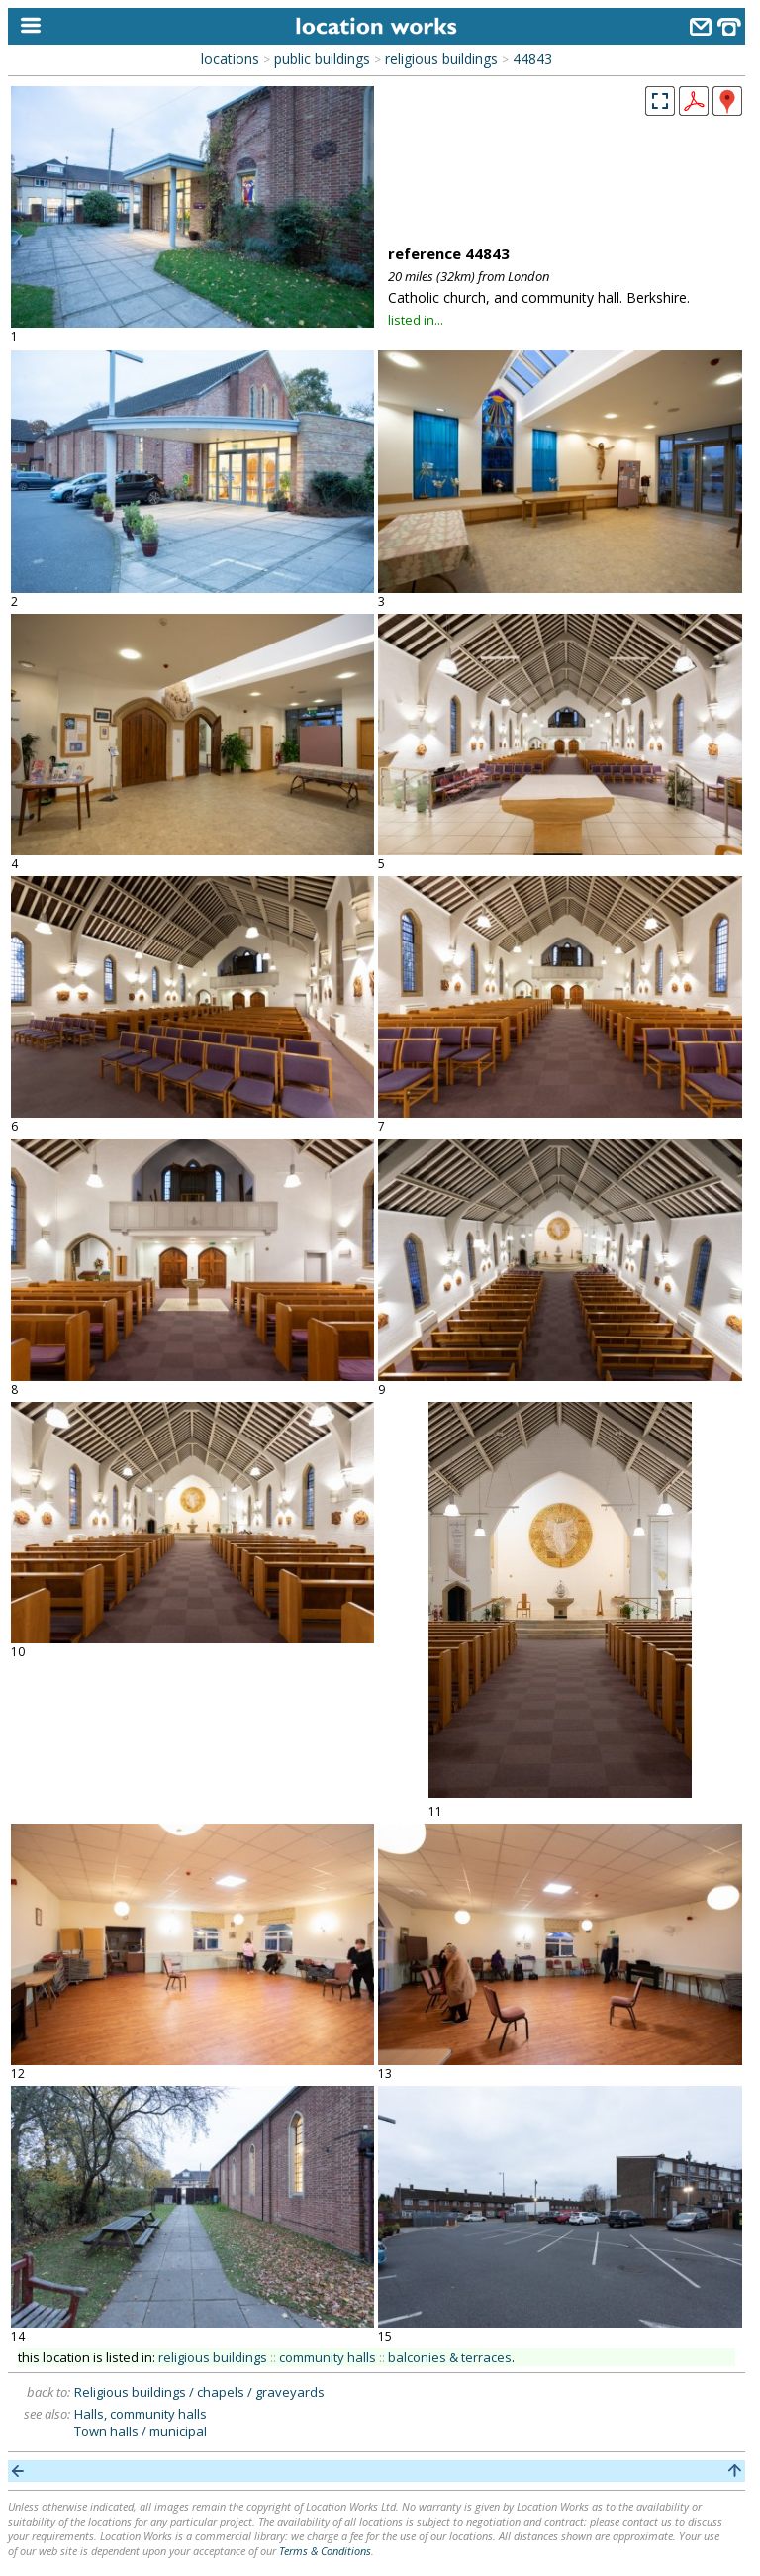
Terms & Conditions (325, 2550)
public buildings (322, 59)
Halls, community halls (140, 2414)
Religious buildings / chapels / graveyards (199, 2392)
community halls (327, 2357)
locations (230, 59)
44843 (532, 59)
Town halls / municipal (140, 2431)
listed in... (415, 320)
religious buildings (441, 59)
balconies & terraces (450, 2357)
